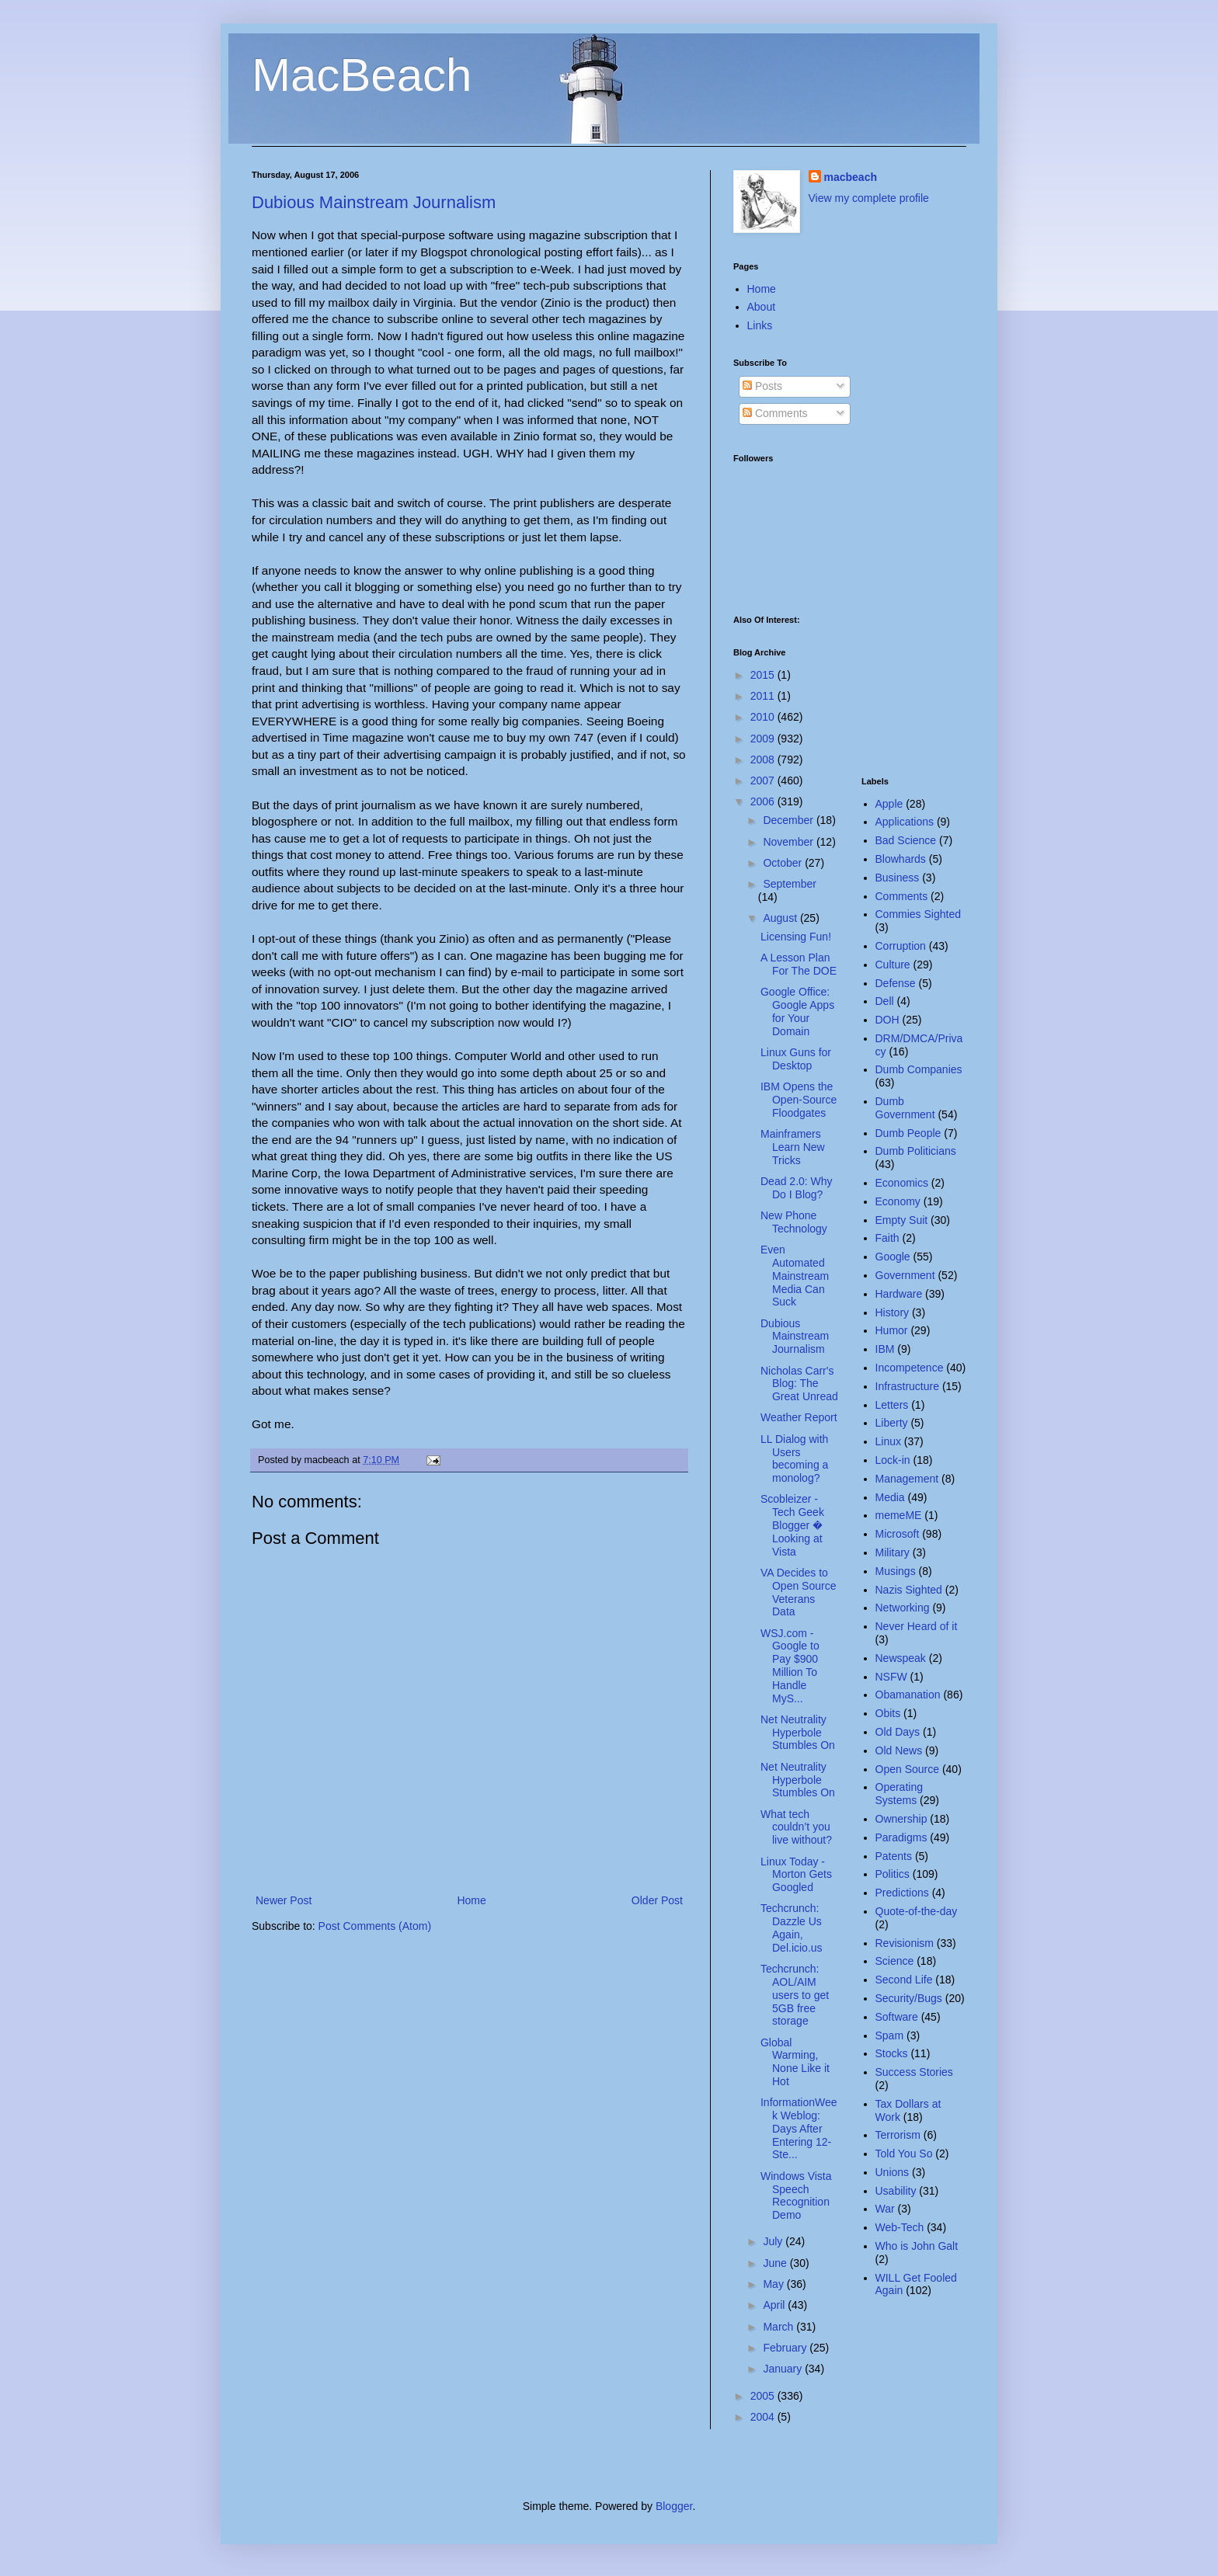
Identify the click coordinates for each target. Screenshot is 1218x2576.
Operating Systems (899, 1793)
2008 (764, 759)
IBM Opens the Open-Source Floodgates (798, 1099)
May (774, 2284)
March (779, 2326)
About (761, 307)
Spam (889, 2035)
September (789, 884)
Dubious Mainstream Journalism (374, 202)
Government (905, 1275)
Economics (901, 1183)
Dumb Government (905, 1108)
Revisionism (904, 1943)
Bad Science (906, 840)
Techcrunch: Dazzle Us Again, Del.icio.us (791, 1927)
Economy (897, 1201)
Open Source (907, 1769)
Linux (888, 1441)
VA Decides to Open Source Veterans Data (798, 1592)
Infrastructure (907, 1386)
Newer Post (283, 1900)
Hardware (899, 1294)
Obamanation (908, 1694)
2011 (764, 696)
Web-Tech (899, 2227)
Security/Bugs (908, 1998)
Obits (888, 1713)
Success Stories (914, 2072)
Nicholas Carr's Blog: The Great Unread (799, 1383)
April (775, 2305)
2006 (764, 801)
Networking (902, 1607)
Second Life (904, 1979)
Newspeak (900, 1658)
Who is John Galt (917, 2246)
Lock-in (892, 1460)
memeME (898, 1515)
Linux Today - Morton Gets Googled (796, 1874)
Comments (775, 413)
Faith (887, 1238)
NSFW (891, 1676)
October (784, 863)
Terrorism (897, 2135)
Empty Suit (901, 1220)
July (774, 2241)
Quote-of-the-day (916, 1911)
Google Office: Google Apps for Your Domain (797, 1011)
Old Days (897, 1732)
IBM (885, 1349)
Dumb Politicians (915, 1151)
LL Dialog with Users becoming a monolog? (794, 1458)
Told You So (904, 2153)
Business (897, 877)
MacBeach (362, 75)
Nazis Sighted (908, 1589)
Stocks (891, 2053)
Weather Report (798, 1417)
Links (760, 325)
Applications (904, 821)
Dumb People (908, 1133)
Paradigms (901, 1837)
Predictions (902, 1892)
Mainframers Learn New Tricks (792, 1147)
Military (892, 1552)
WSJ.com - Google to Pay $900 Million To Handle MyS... (790, 1666)
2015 (764, 675)
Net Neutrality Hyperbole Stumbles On (797, 1732)
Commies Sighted (918, 914)
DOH (887, 1019)
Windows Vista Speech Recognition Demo (796, 2195)
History (892, 1312)
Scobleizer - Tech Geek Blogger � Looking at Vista (792, 1525)
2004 (764, 2417)
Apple (889, 804)
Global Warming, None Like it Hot (795, 2062)
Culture (892, 964)
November (789, 842)
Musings (895, 1571)
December (789, 820)
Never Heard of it (916, 1626)
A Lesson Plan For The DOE (798, 964)
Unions (892, 2172)
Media (890, 1497)
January (784, 2368)
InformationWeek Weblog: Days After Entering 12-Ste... (798, 2128)
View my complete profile (869, 198)
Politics (892, 1874)
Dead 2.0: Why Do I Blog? (796, 1188)
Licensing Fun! (795, 936)
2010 (764, 717)
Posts (762, 386)
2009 (764, 738)
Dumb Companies (918, 1069)
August (781, 918)
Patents (893, 1856)
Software (896, 2017)
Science (894, 1961)
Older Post (657, 1900)
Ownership (901, 1819)
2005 (764, 2396)
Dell (884, 1001)
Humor (891, 1330)
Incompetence (909, 1367)
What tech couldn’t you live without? (796, 1827)
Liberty (891, 1423)
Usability (896, 2191)
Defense (895, 983)
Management (907, 1478)
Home (471, 1900)
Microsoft (897, 1534)
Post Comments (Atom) (374, 1926)
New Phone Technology (793, 1222)
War (885, 2208)
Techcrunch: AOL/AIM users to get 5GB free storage (794, 1994)
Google (892, 1256)
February (786, 2347)
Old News (899, 1750)
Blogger (674, 2506)
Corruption (900, 946)
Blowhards (900, 859)
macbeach (850, 177)
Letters (892, 1405)
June (776, 2263)
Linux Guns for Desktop (795, 1059)
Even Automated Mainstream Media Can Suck (794, 1275)
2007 (764, 780)
